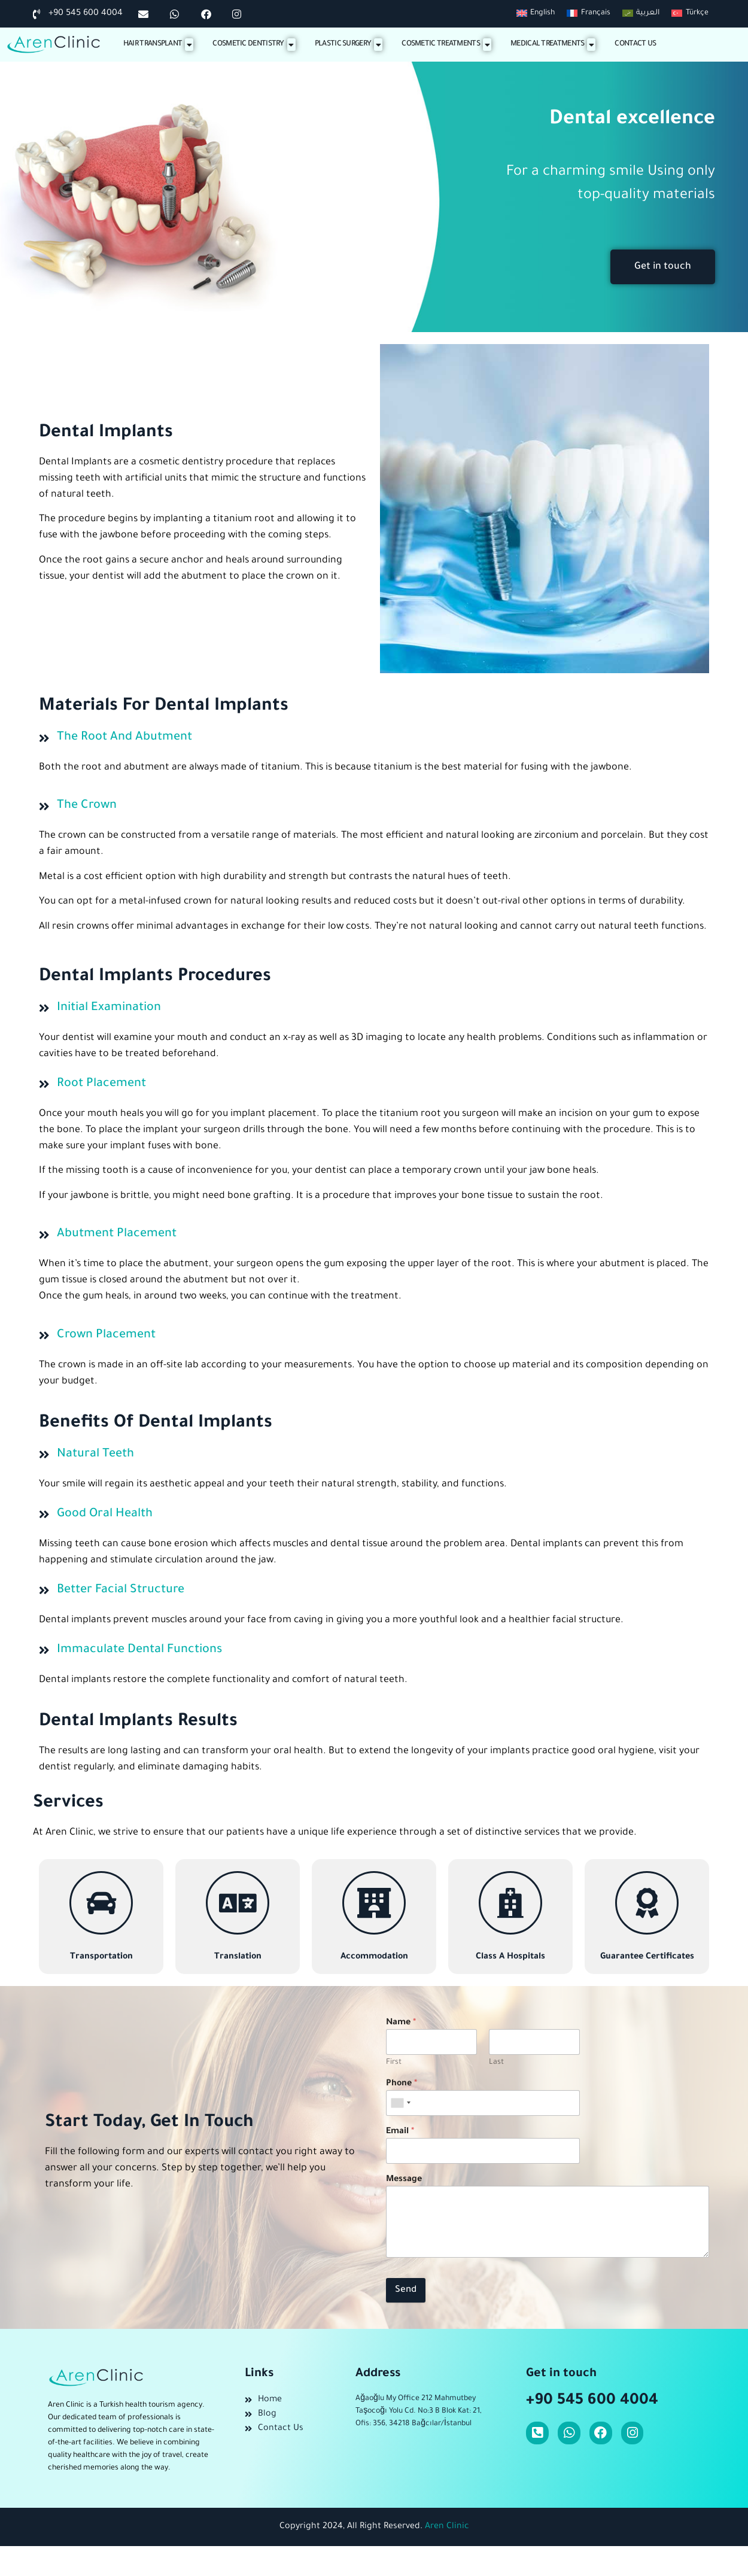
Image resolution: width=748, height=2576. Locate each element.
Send (405, 2290)
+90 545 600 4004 (592, 2401)
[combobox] (400, 2103)
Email (400, 2132)
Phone (401, 2084)
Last (496, 2062)
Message (404, 2180)
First (394, 2062)
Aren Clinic (447, 2527)
